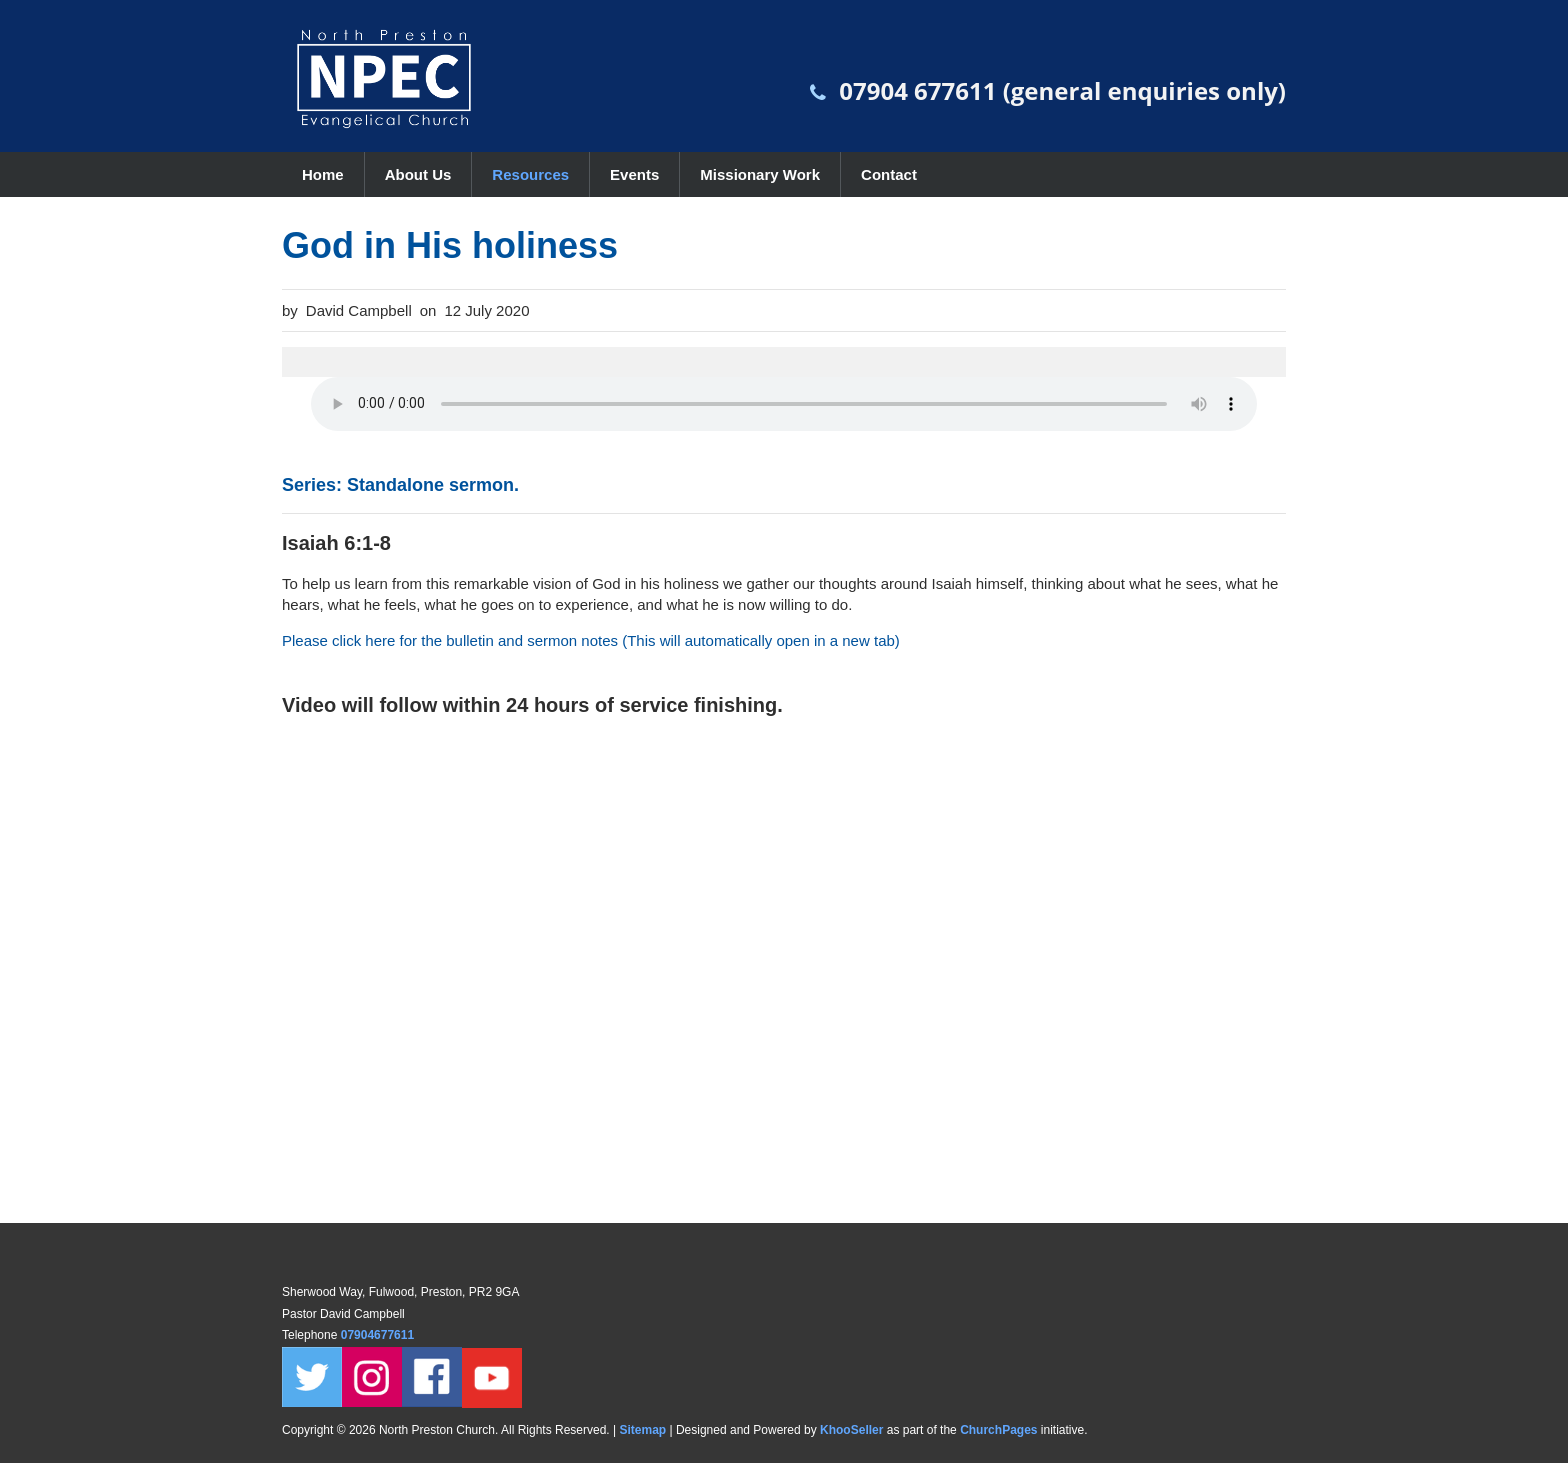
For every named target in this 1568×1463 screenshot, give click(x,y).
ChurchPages (998, 1430)
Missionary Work (760, 174)
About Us (418, 174)
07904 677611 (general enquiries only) (1062, 90)
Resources (530, 174)
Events (634, 174)
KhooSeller (851, 1430)
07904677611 (379, 1335)
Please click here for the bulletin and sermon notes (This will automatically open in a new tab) (591, 640)
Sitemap (642, 1430)
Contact (889, 174)
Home (323, 174)
